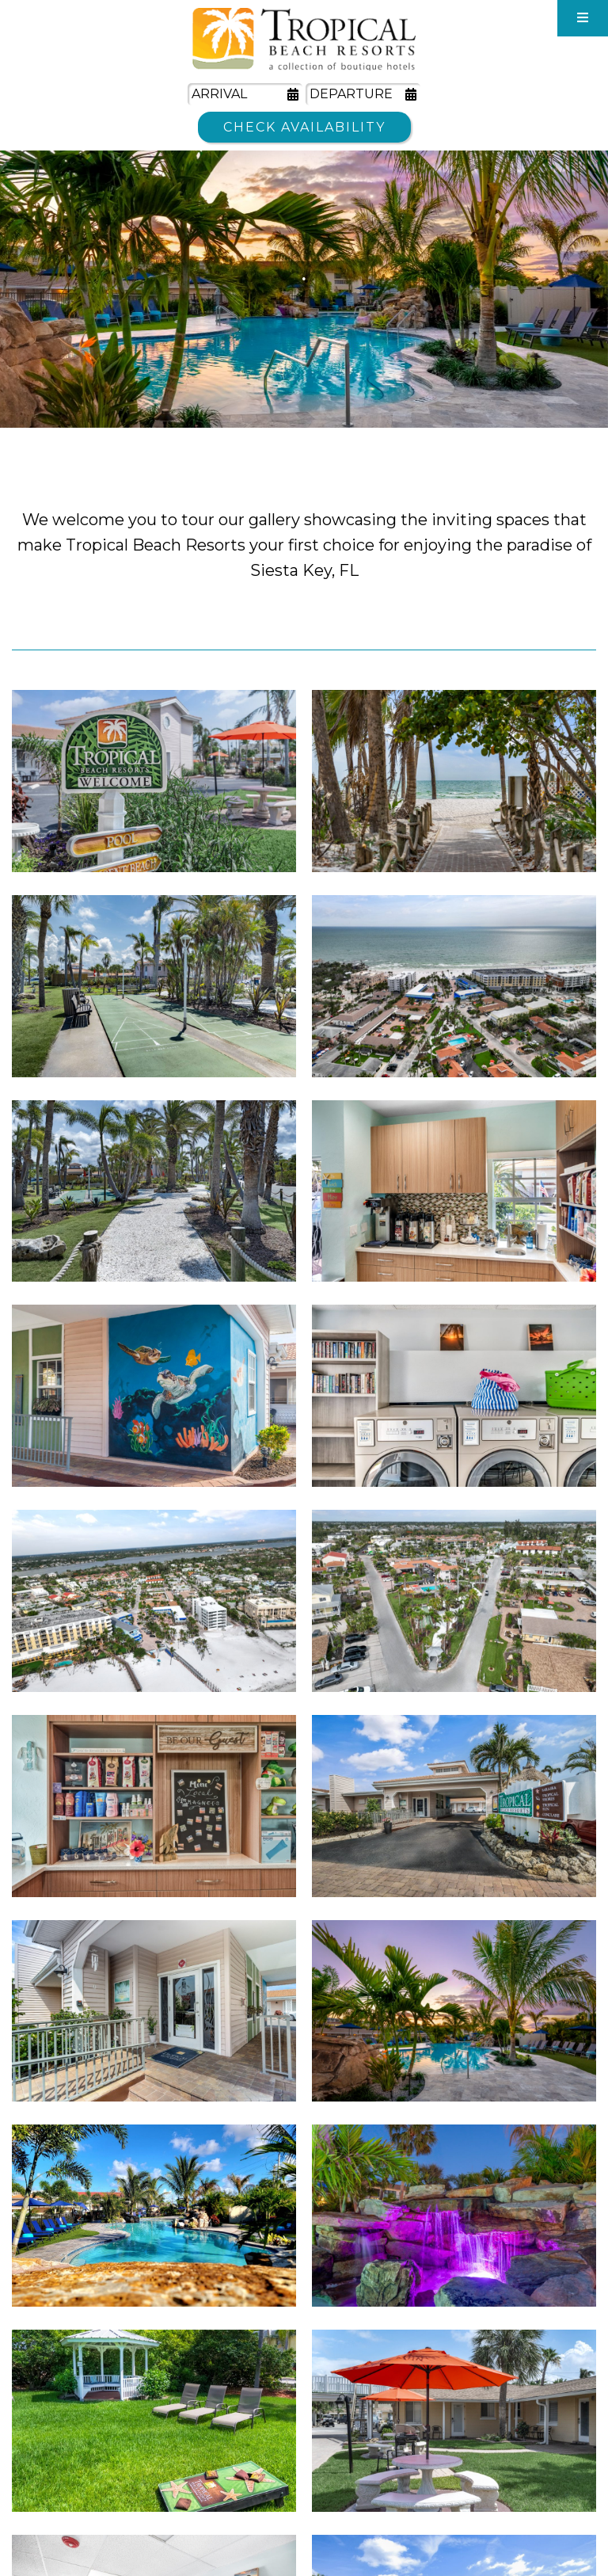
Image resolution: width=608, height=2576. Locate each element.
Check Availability (304, 127)
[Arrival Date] (245, 94)
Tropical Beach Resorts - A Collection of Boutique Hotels (304, 39)
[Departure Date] (363, 94)
